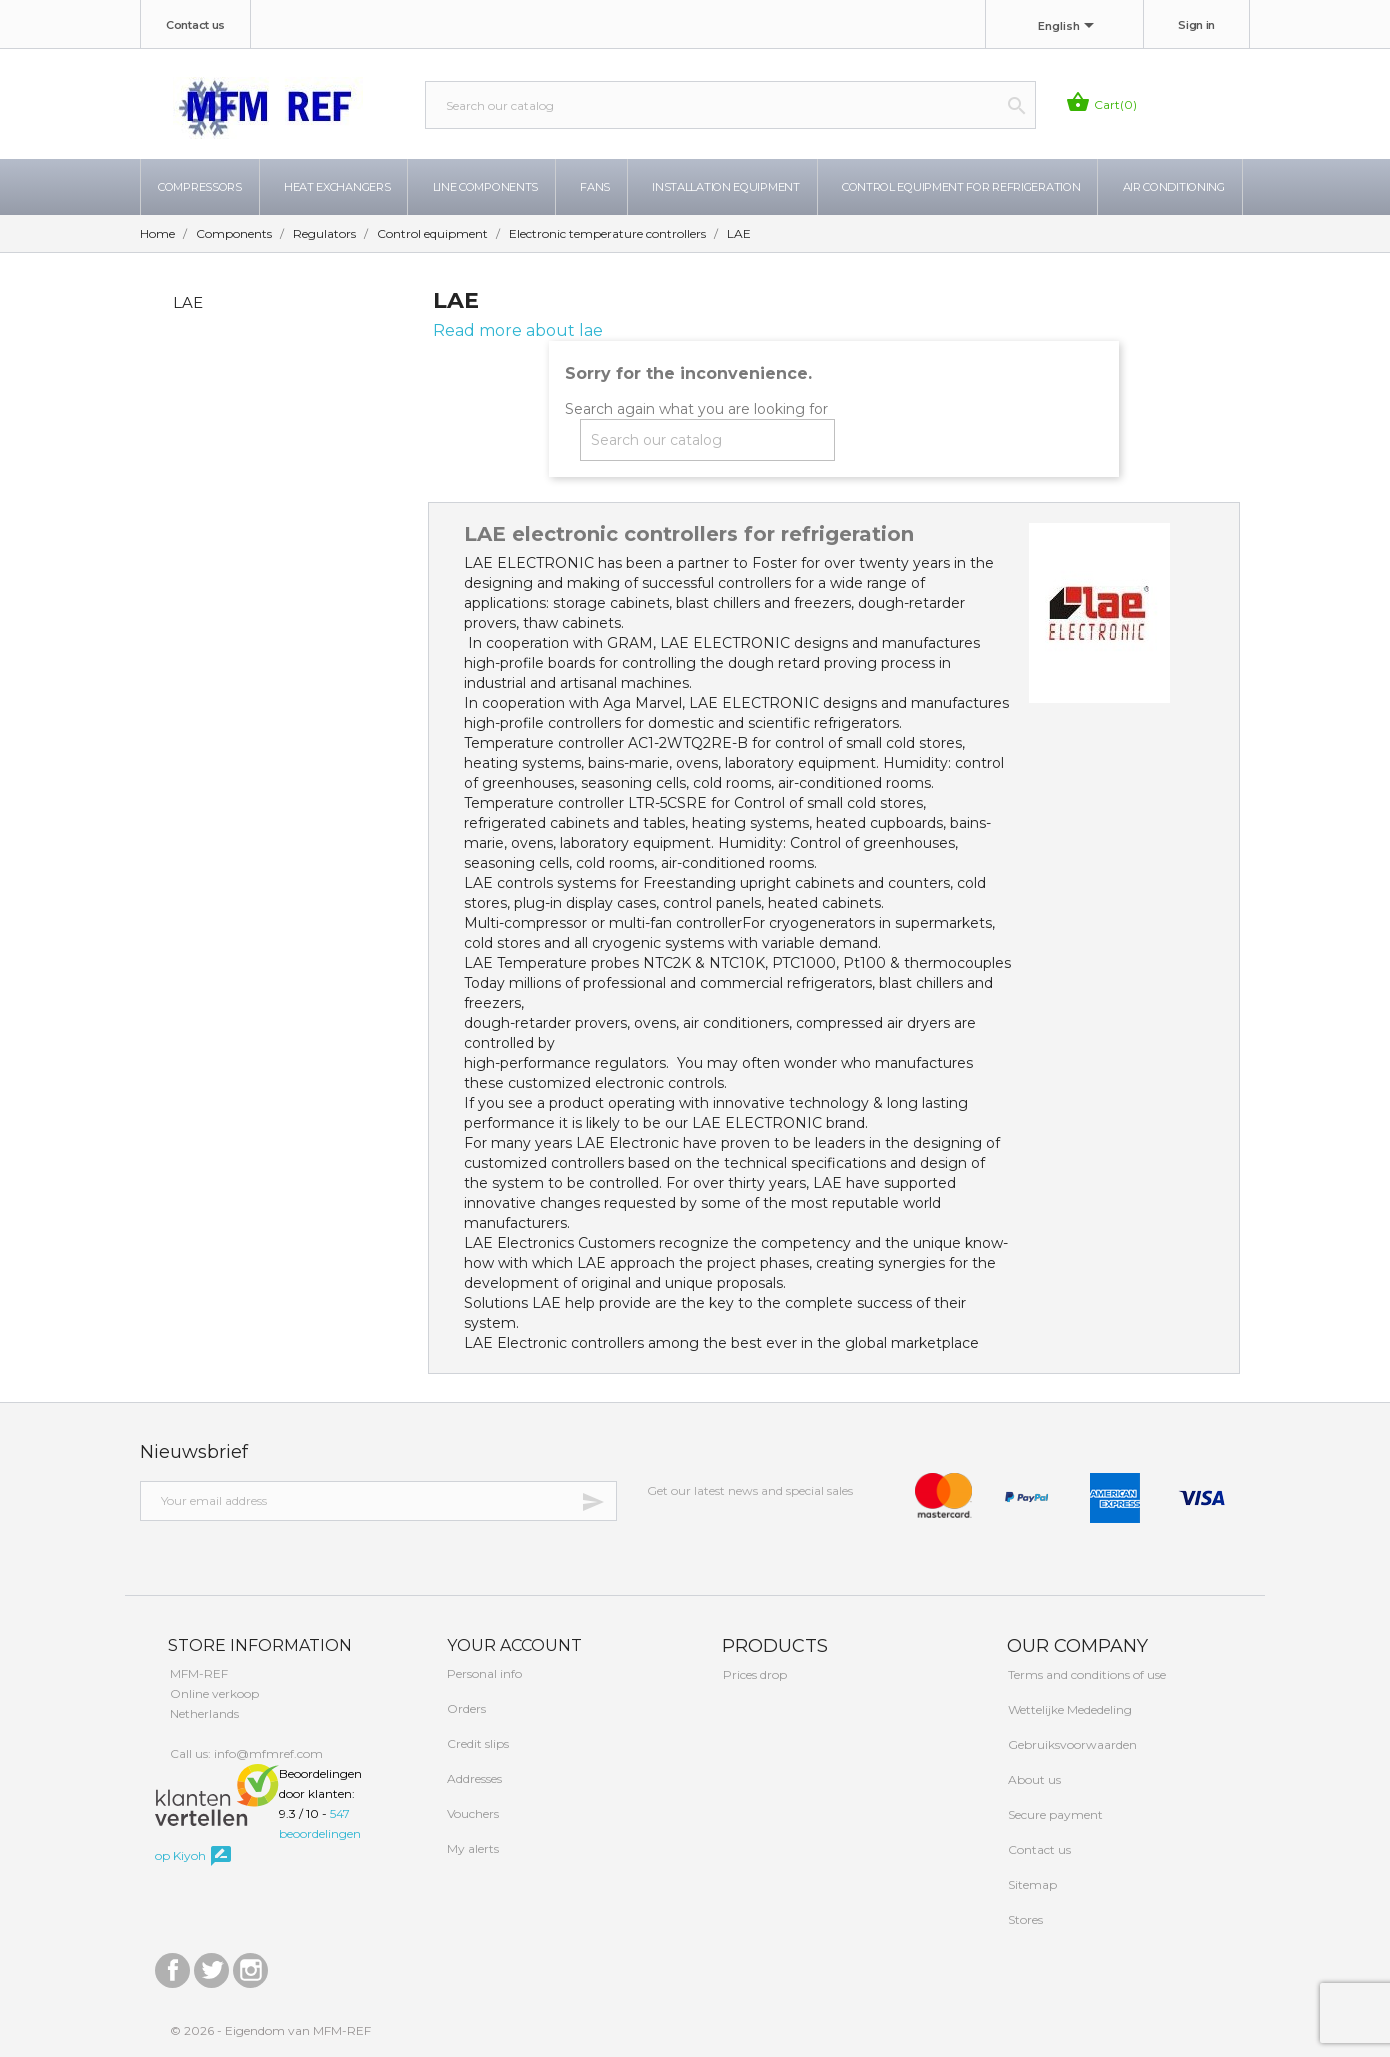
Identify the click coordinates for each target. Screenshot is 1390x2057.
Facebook (172, 1965)
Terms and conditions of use (1085, 1674)
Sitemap (1031, 1884)
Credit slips (476, 1743)
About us (1033, 1779)
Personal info (483, 1673)
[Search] (730, 105)
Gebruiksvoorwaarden (1071, 1744)
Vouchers (471, 1813)
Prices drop (753, 1674)
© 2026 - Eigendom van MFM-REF (270, 2030)
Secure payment (1054, 1814)
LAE (188, 302)
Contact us (195, 25)
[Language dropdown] (1069, 27)
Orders (465, 1708)
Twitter (211, 1965)
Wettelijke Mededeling (1068, 1709)
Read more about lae (518, 330)
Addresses (473, 1778)
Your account (512, 1645)
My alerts (471, 1848)
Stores (1024, 1919)
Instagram (250, 1965)
